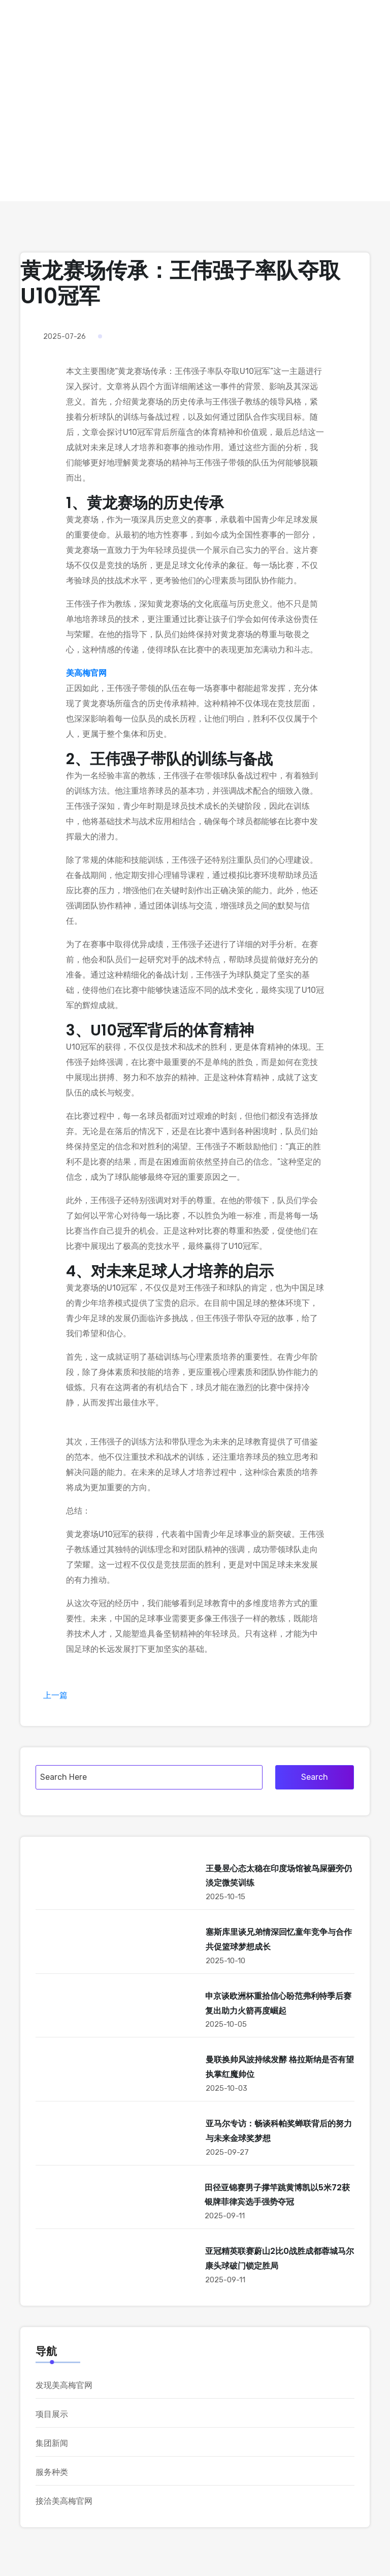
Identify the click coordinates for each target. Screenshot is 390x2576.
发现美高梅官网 (64, 2385)
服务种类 (52, 2472)
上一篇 (55, 1695)
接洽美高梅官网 (64, 2501)
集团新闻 (52, 2443)
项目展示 (52, 2414)
